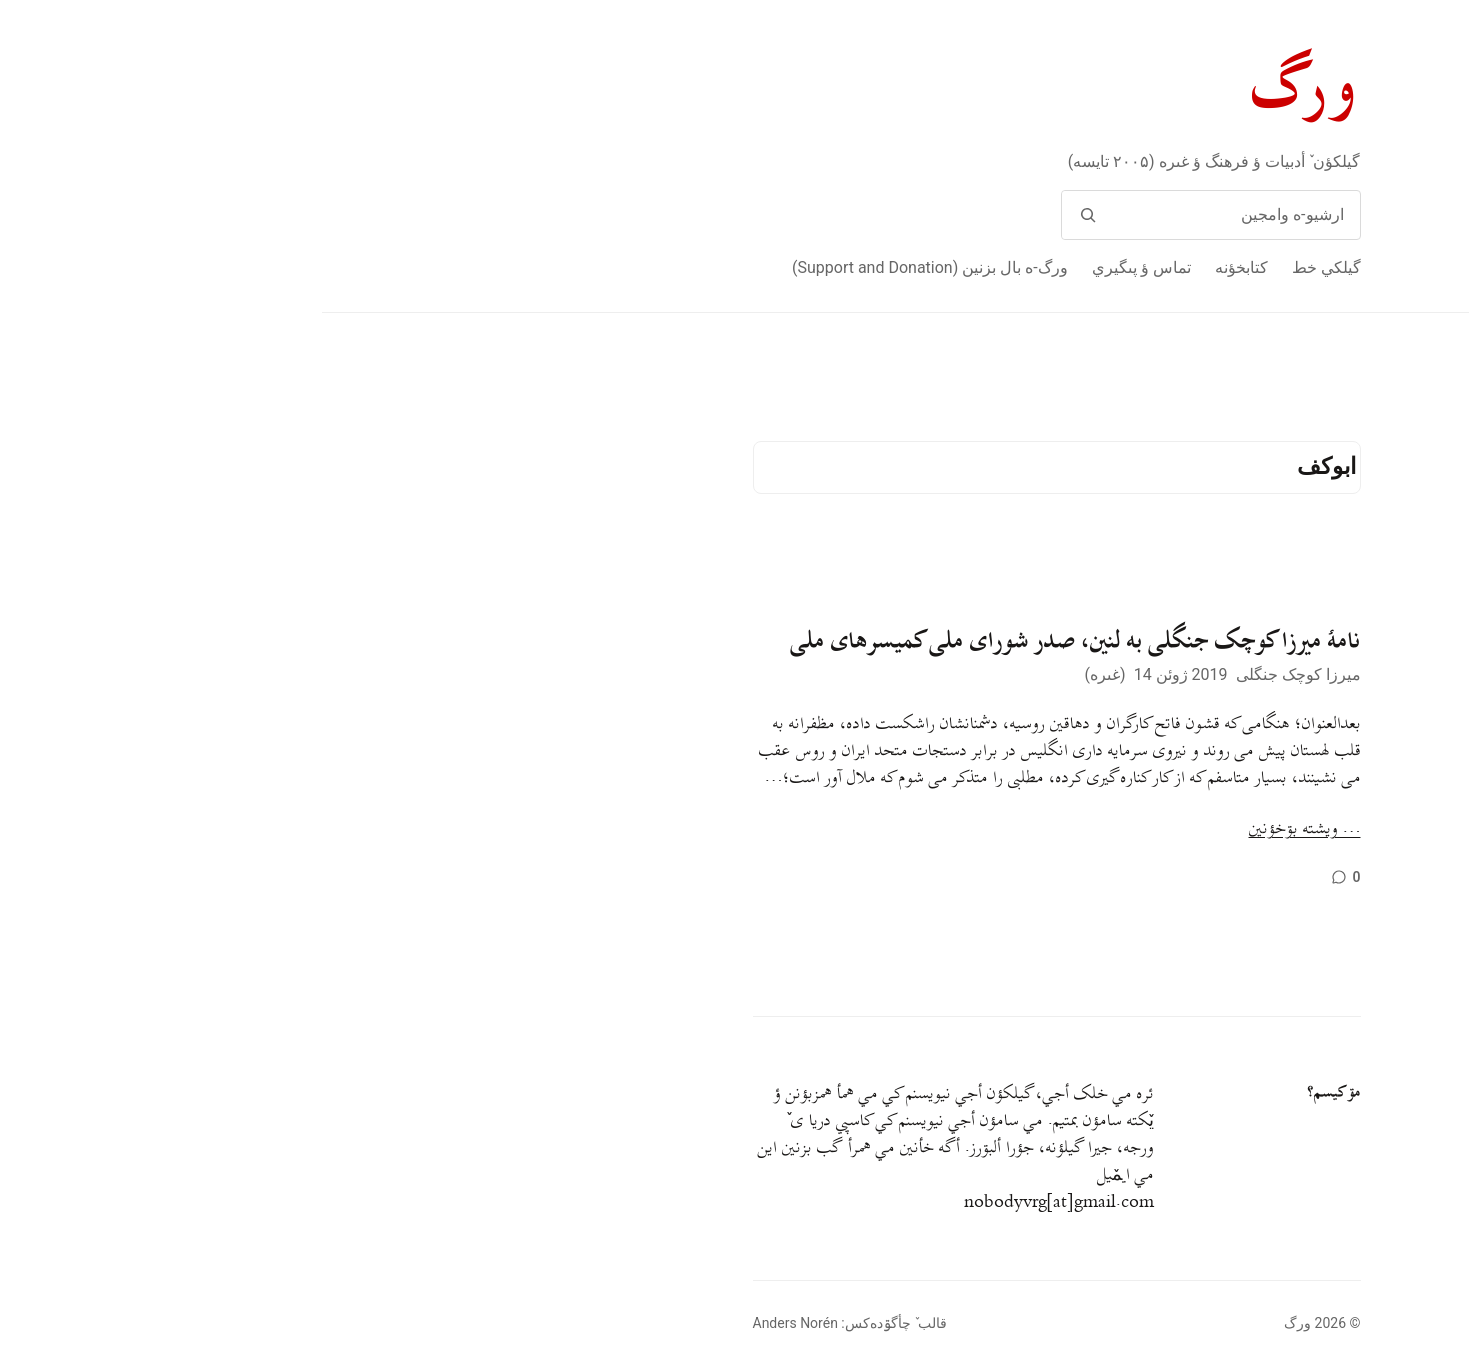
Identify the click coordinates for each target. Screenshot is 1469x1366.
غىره (783, 674)
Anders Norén (473, 1323)
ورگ (984, 88)
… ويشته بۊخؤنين (983, 829)
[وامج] (766, 215)
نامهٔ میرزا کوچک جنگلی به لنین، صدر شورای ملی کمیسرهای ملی (754, 641)
